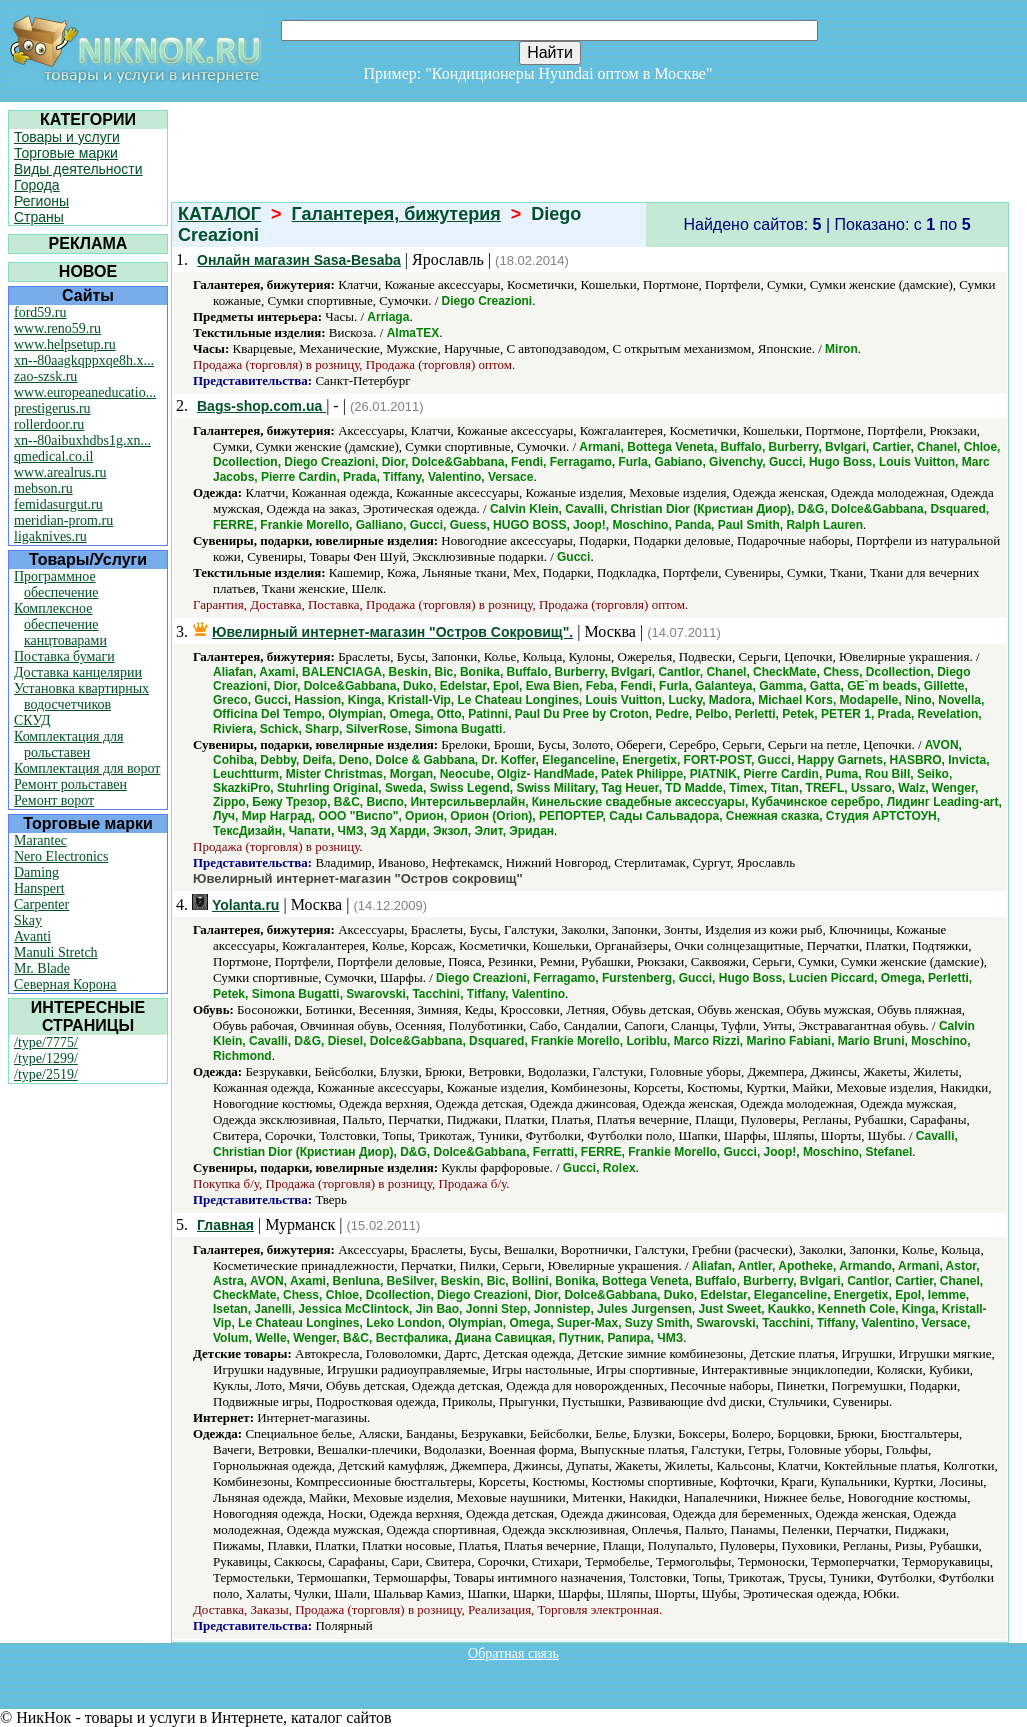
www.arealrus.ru (60, 472)
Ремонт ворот (54, 800)
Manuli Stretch (56, 952)
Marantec (40, 840)
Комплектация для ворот (87, 768)
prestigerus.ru (52, 408)
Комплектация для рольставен (69, 744)
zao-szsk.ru (45, 376)
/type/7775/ (46, 1042)
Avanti (32, 936)
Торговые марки (66, 153)
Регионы (41, 201)
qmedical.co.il (53, 456)
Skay (28, 920)
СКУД (32, 720)
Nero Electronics (61, 856)
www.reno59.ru (57, 328)
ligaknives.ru (50, 536)
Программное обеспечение (56, 584)
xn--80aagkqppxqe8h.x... (84, 360)
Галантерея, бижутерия (396, 214)
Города (37, 185)
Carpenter (41, 904)
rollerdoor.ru (49, 424)
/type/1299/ (46, 1058)
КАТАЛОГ (219, 214)
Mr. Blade (42, 968)
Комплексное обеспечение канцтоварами (60, 624)
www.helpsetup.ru (65, 344)
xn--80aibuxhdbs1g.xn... (82, 440)
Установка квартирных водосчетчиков (81, 696)
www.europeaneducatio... (85, 392)
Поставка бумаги (64, 656)
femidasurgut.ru (58, 504)
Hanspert (39, 888)
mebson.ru (43, 488)
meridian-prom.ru (63, 520)
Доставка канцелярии (78, 672)
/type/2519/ (46, 1074)
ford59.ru (40, 312)
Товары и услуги (67, 137)
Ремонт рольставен (70, 784)
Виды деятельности (78, 169)
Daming (36, 872)
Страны (39, 217)
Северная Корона (65, 984)
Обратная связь (513, 1653)
